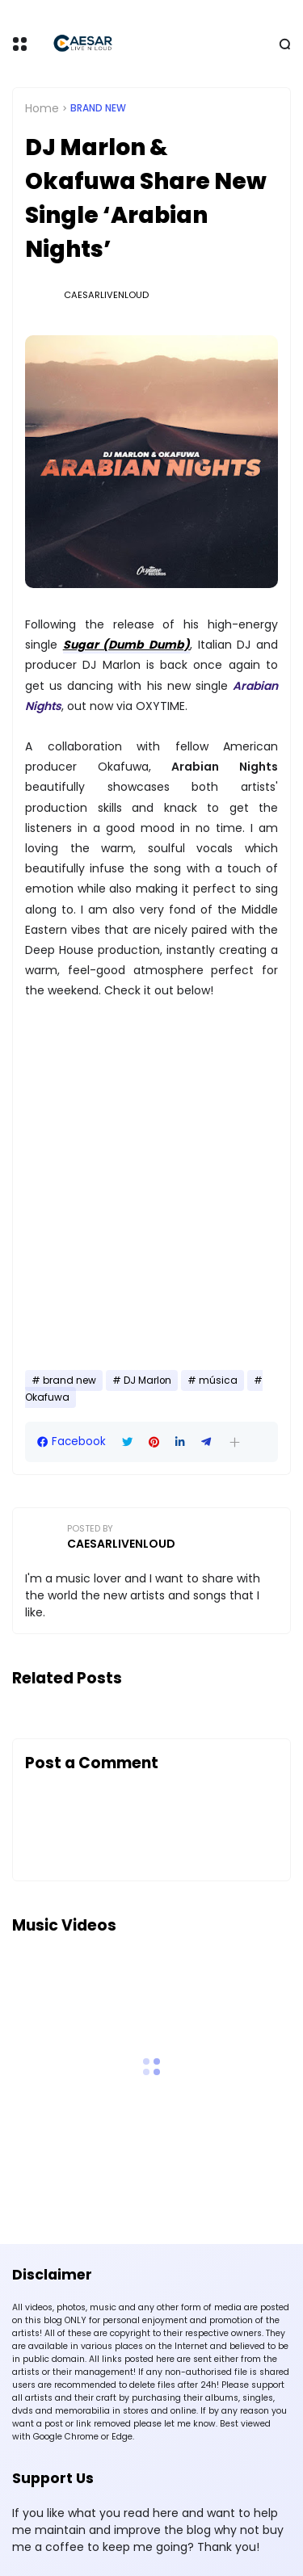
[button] (234, 1442)
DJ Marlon (147, 1380)
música (218, 1380)
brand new (98, 108)
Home (42, 108)
